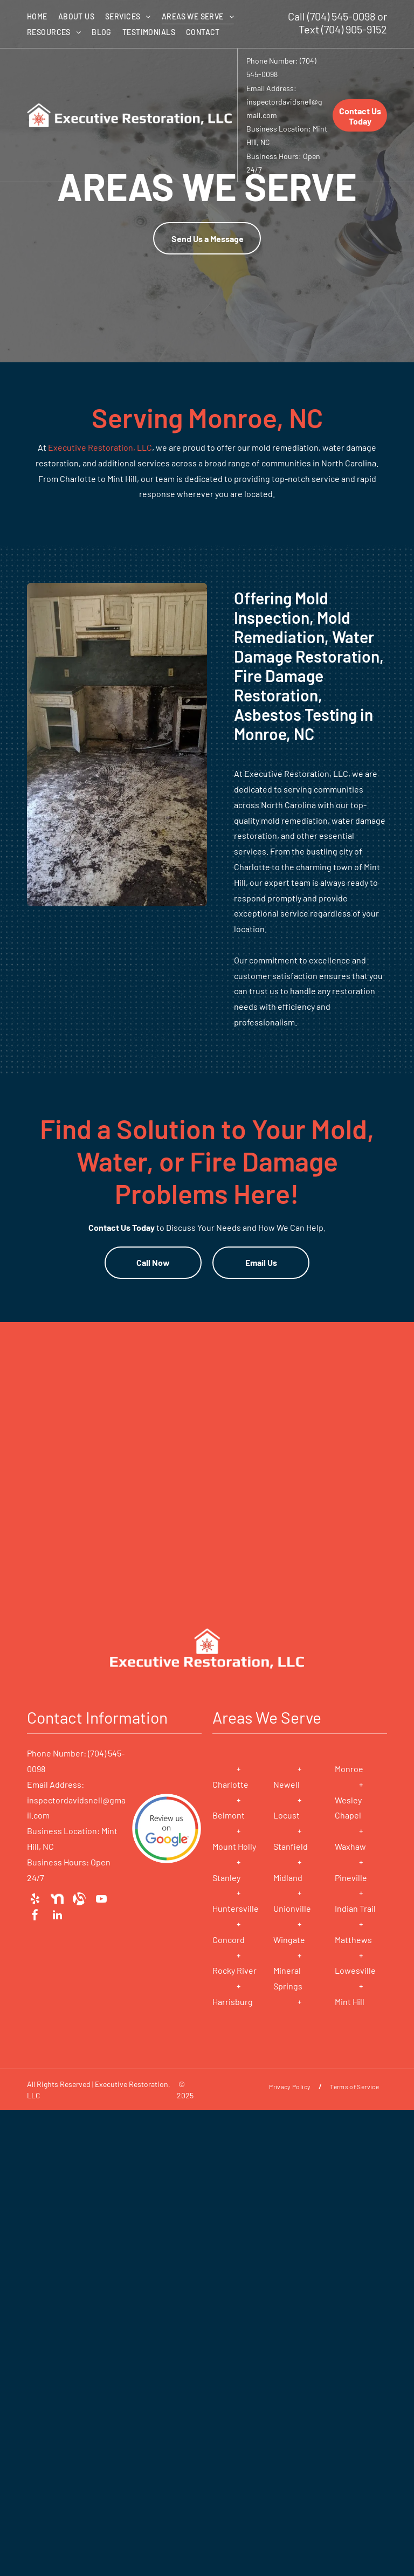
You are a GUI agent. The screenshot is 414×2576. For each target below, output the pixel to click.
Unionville (292, 1908)
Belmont (228, 1815)
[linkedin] (57, 1915)
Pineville (351, 1877)
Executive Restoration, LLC (100, 447)
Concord (228, 1939)
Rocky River (234, 1970)
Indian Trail (355, 1908)
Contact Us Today (121, 1227)
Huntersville (235, 1908)
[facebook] (35, 1915)
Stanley (226, 1877)
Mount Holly (234, 1846)
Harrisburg (232, 2001)
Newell (286, 1784)
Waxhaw (350, 1846)
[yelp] (35, 1899)
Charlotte (230, 1784)
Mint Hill (349, 2001)
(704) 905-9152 (354, 29)
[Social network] (57, 1899)
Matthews (353, 1939)
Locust (286, 1815)
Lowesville (355, 1970)
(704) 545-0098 (341, 16)
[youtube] (101, 1899)
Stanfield (290, 1846)
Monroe (349, 1769)
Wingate (289, 1939)
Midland (287, 1877)
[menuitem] (42, 16)
